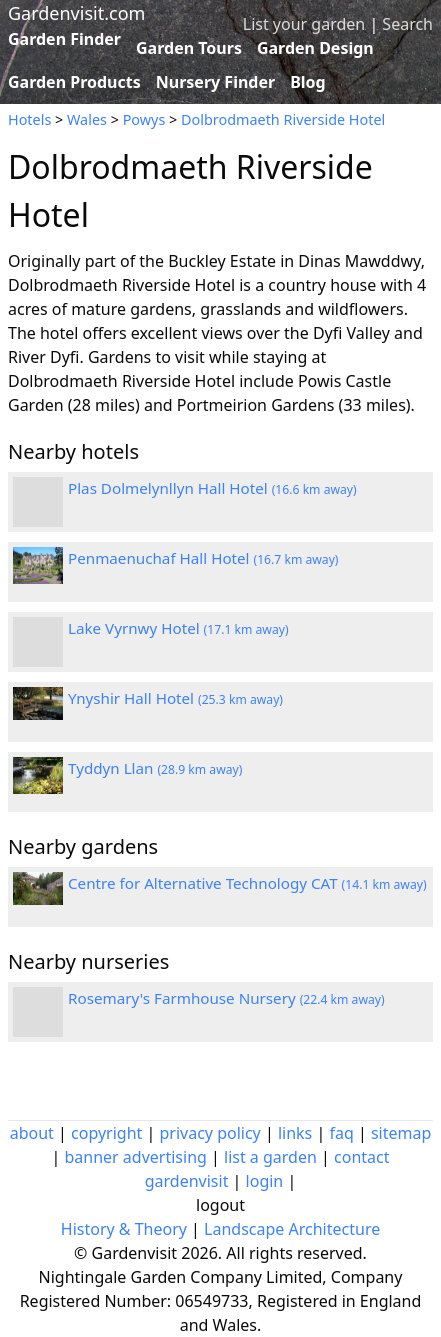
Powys (144, 119)
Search (407, 24)
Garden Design (315, 48)
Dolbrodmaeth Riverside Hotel (283, 119)
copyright (106, 1133)
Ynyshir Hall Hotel (175, 698)
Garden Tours (189, 48)
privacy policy (209, 1133)
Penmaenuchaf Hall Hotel (203, 558)
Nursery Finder (215, 82)
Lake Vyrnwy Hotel (178, 628)
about (32, 1133)
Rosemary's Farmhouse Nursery (226, 998)
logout (220, 1205)
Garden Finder (64, 39)
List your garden (304, 24)
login (265, 1181)
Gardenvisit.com (76, 13)
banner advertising (135, 1157)
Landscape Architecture (292, 1229)
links (295, 1133)
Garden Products (74, 82)
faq (341, 1133)
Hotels (29, 119)
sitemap (401, 1133)
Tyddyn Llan (155, 768)
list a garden (270, 1157)
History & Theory (124, 1229)
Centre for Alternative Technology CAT (247, 883)
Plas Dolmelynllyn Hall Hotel (212, 488)
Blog (308, 82)
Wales (87, 119)
